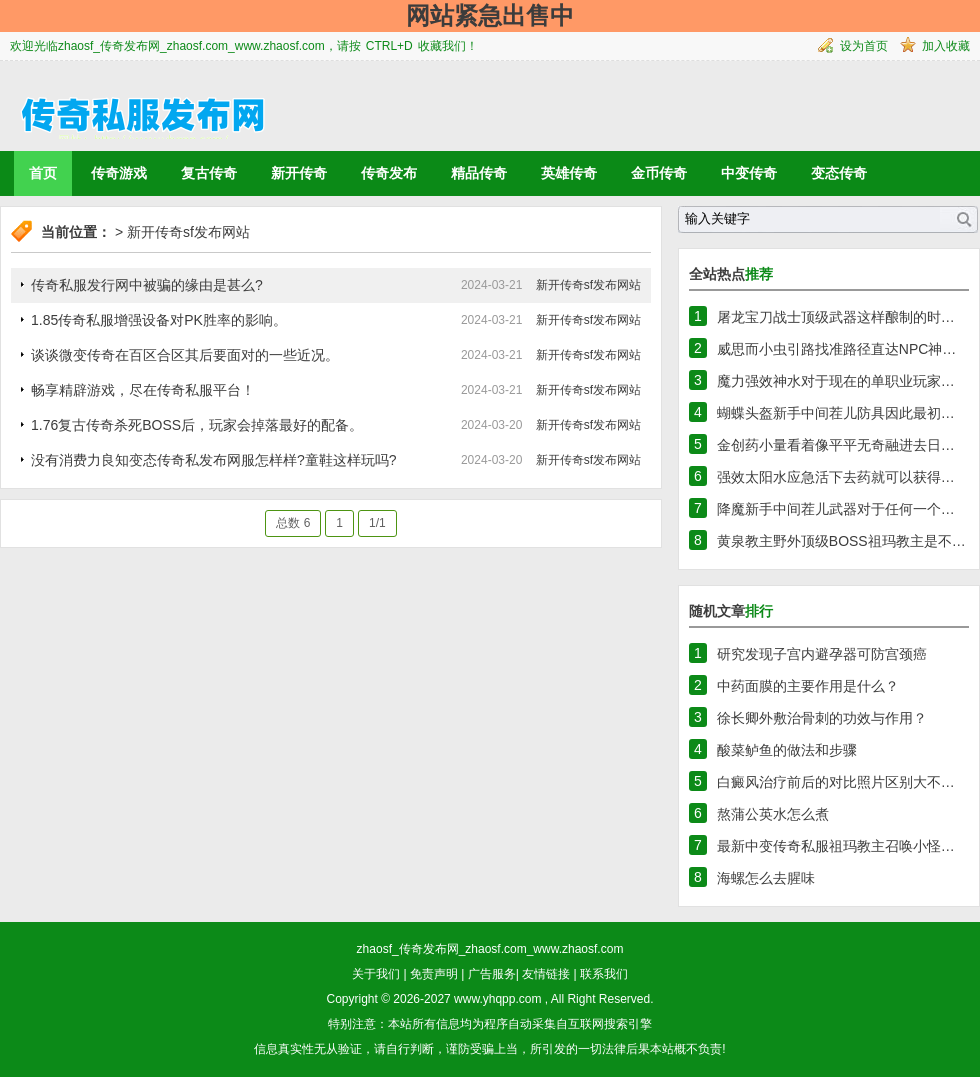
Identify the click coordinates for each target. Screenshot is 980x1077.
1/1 (377, 523)
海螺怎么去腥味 (766, 878)
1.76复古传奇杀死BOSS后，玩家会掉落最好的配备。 (197, 425)
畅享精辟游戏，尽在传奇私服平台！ (143, 390)
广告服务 (492, 974)
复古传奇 (209, 173)
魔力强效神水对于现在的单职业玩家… (836, 381)
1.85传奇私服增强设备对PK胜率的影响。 (159, 320)
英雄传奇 (569, 173)
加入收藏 (946, 46)
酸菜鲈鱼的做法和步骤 (787, 750)
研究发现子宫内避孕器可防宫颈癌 (822, 654)
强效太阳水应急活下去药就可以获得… (836, 477)
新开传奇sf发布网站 (188, 232)
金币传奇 (659, 173)
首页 (43, 173)
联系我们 (604, 974)
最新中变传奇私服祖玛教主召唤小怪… (836, 846)
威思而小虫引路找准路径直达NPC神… (837, 349)
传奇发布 (389, 173)
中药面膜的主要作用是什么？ (808, 686)
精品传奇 (479, 173)
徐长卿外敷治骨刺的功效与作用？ (822, 718)
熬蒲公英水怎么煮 (773, 814)
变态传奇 (839, 173)
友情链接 (546, 974)
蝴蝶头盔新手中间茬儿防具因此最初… (836, 413)
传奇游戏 (119, 173)
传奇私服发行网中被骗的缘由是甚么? (147, 285)
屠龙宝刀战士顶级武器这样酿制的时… (836, 317)
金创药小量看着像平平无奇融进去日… (836, 445)
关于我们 (376, 974)
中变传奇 (749, 173)
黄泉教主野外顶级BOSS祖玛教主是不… (841, 541)
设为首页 (864, 46)
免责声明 (434, 974)
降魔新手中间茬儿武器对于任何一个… (836, 509)
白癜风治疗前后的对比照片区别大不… (836, 782)
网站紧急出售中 (490, 15)
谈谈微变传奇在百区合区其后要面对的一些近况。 (185, 355)
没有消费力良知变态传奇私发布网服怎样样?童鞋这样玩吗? (214, 460)
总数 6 (293, 523)
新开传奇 (299, 173)
